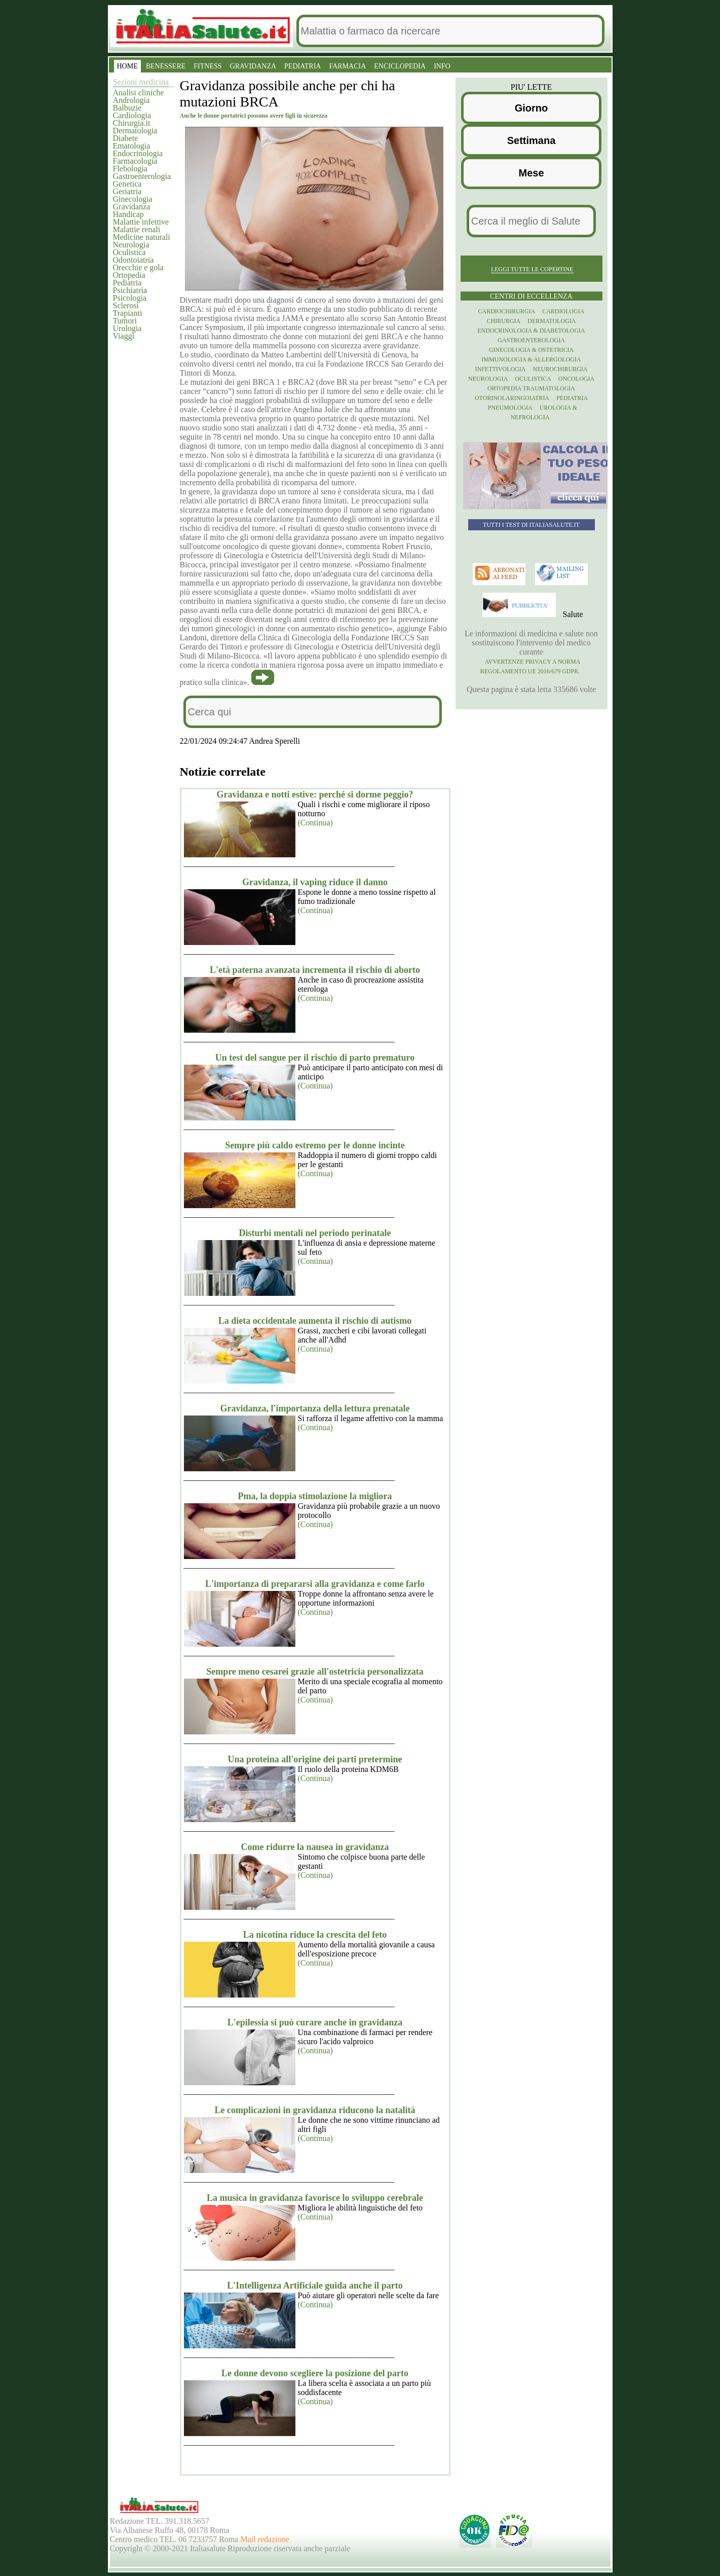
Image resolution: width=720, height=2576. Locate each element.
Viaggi (124, 336)
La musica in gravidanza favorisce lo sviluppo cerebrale (315, 2198)
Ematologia (131, 145)
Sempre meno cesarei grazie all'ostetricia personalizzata (315, 1671)
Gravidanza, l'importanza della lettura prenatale (314, 1408)
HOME (127, 66)
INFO (442, 66)
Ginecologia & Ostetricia (531, 349)
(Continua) (315, 822)
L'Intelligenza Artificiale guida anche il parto (314, 2285)
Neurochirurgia (560, 369)
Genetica (127, 183)
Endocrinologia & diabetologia (531, 330)
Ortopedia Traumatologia (531, 388)
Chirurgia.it (131, 123)
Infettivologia (500, 369)
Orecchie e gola (138, 267)
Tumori (125, 320)
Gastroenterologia (142, 176)
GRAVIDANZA (253, 66)
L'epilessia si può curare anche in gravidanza (315, 2022)
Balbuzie (127, 107)
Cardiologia (132, 115)
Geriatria (127, 191)
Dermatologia (135, 130)
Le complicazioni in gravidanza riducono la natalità (314, 2110)
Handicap (128, 214)
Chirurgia (504, 320)
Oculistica (129, 252)
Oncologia (576, 378)
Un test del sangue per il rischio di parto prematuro (315, 1058)
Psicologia (130, 298)
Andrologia (131, 100)
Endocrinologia (138, 153)
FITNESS (207, 66)
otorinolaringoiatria (512, 398)
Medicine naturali (141, 237)
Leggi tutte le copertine (532, 269)
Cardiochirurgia (507, 311)
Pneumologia (510, 407)
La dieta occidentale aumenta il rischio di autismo (315, 1321)
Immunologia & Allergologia (531, 359)
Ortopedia (129, 275)
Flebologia (130, 168)
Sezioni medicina (141, 82)
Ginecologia (133, 199)
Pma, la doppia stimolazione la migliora (315, 1496)
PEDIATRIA (302, 66)
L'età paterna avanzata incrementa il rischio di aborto (315, 970)
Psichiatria (130, 290)
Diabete (125, 138)
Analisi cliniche (138, 92)
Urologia (127, 328)
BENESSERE (166, 66)
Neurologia (131, 244)
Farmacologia (135, 161)
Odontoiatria (133, 260)
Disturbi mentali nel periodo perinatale (315, 1233)
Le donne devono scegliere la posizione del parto (314, 2373)
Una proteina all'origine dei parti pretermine (315, 1759)
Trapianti (127, 313)
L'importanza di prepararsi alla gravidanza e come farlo (315, 1584)
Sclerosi (126, 305)
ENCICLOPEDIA (400, 66)
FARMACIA (347, 66)
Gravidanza (131, 206)
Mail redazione (264, 2539)
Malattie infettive (141, 221)
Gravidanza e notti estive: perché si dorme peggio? (314, 794)
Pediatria (127, 282)
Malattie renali (137, 229)
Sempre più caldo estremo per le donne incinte (315, 1145)
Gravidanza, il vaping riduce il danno (315, 882)
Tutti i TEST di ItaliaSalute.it (531, 524)
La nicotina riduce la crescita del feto (315, 1935)
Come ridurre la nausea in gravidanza (315, 1847)
